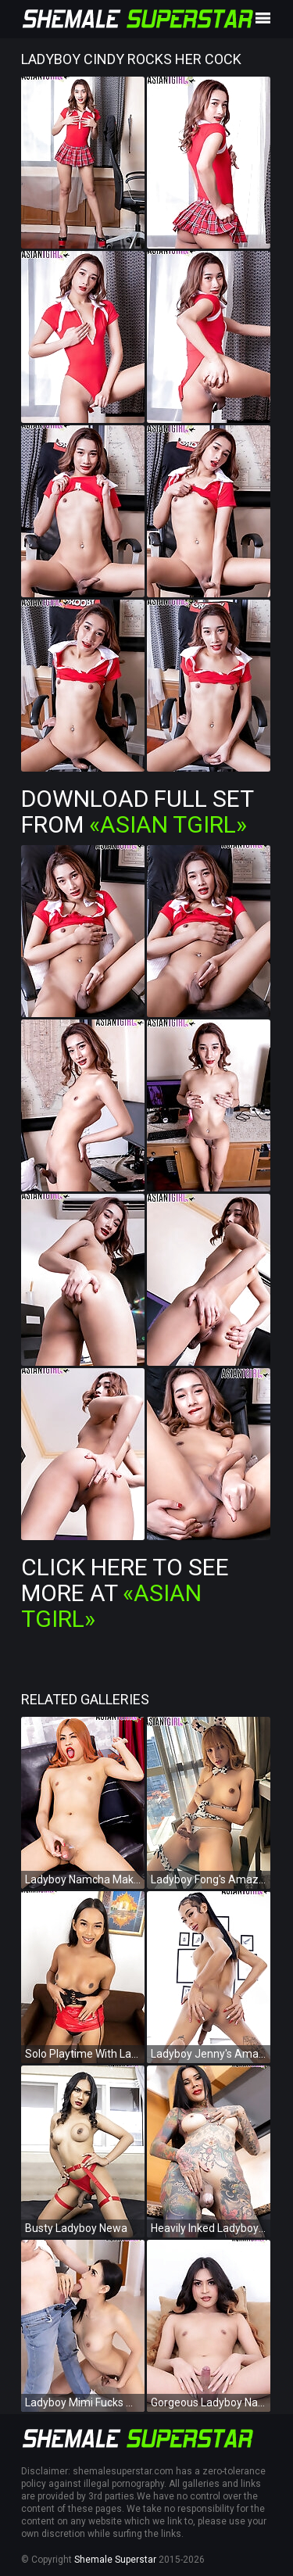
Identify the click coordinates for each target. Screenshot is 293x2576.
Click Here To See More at (125, 1592)
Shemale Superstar (115, 2559)
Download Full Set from (137, 811)
